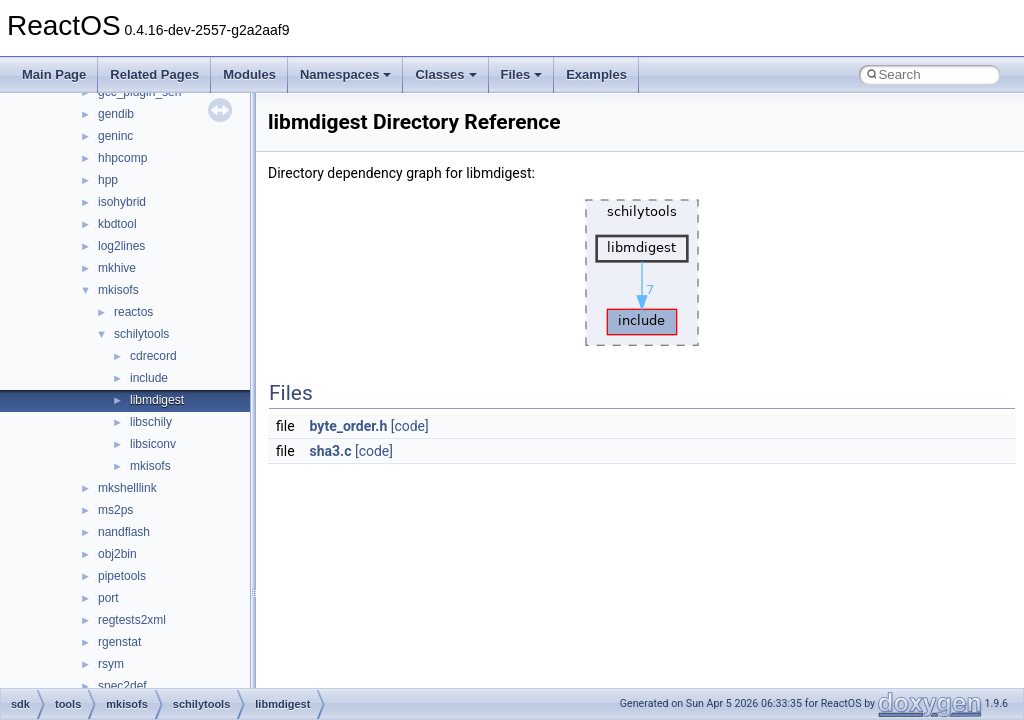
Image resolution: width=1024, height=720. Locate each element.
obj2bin (117, 554)
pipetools (122, 576)
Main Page (54, 74)
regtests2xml (132, 620)
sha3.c (331, 451)
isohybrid (122, 202)
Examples (596, 74)
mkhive (117, 268)
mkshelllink (127, 488)
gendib (116, 114)
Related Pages (154, 74)
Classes (445, 74)
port (108, 598)
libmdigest (157, 400)
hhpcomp (122, 158)
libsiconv (153, 444)
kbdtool (117, 224)
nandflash (124, 532)
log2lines (121, 246)
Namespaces (346, 74)
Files (522, 74)
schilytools (141, 334)
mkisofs (118, 290)
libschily (151, 422)
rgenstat (119, 642)
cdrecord (153, 356)
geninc (115, 136)
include (149, 378)
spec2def (122, 686)
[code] (410, 426)
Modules (249, 74)
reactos (133, 312)
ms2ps (115, 510)
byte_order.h (349, 426)
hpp (108, 180)
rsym (111, 664)
